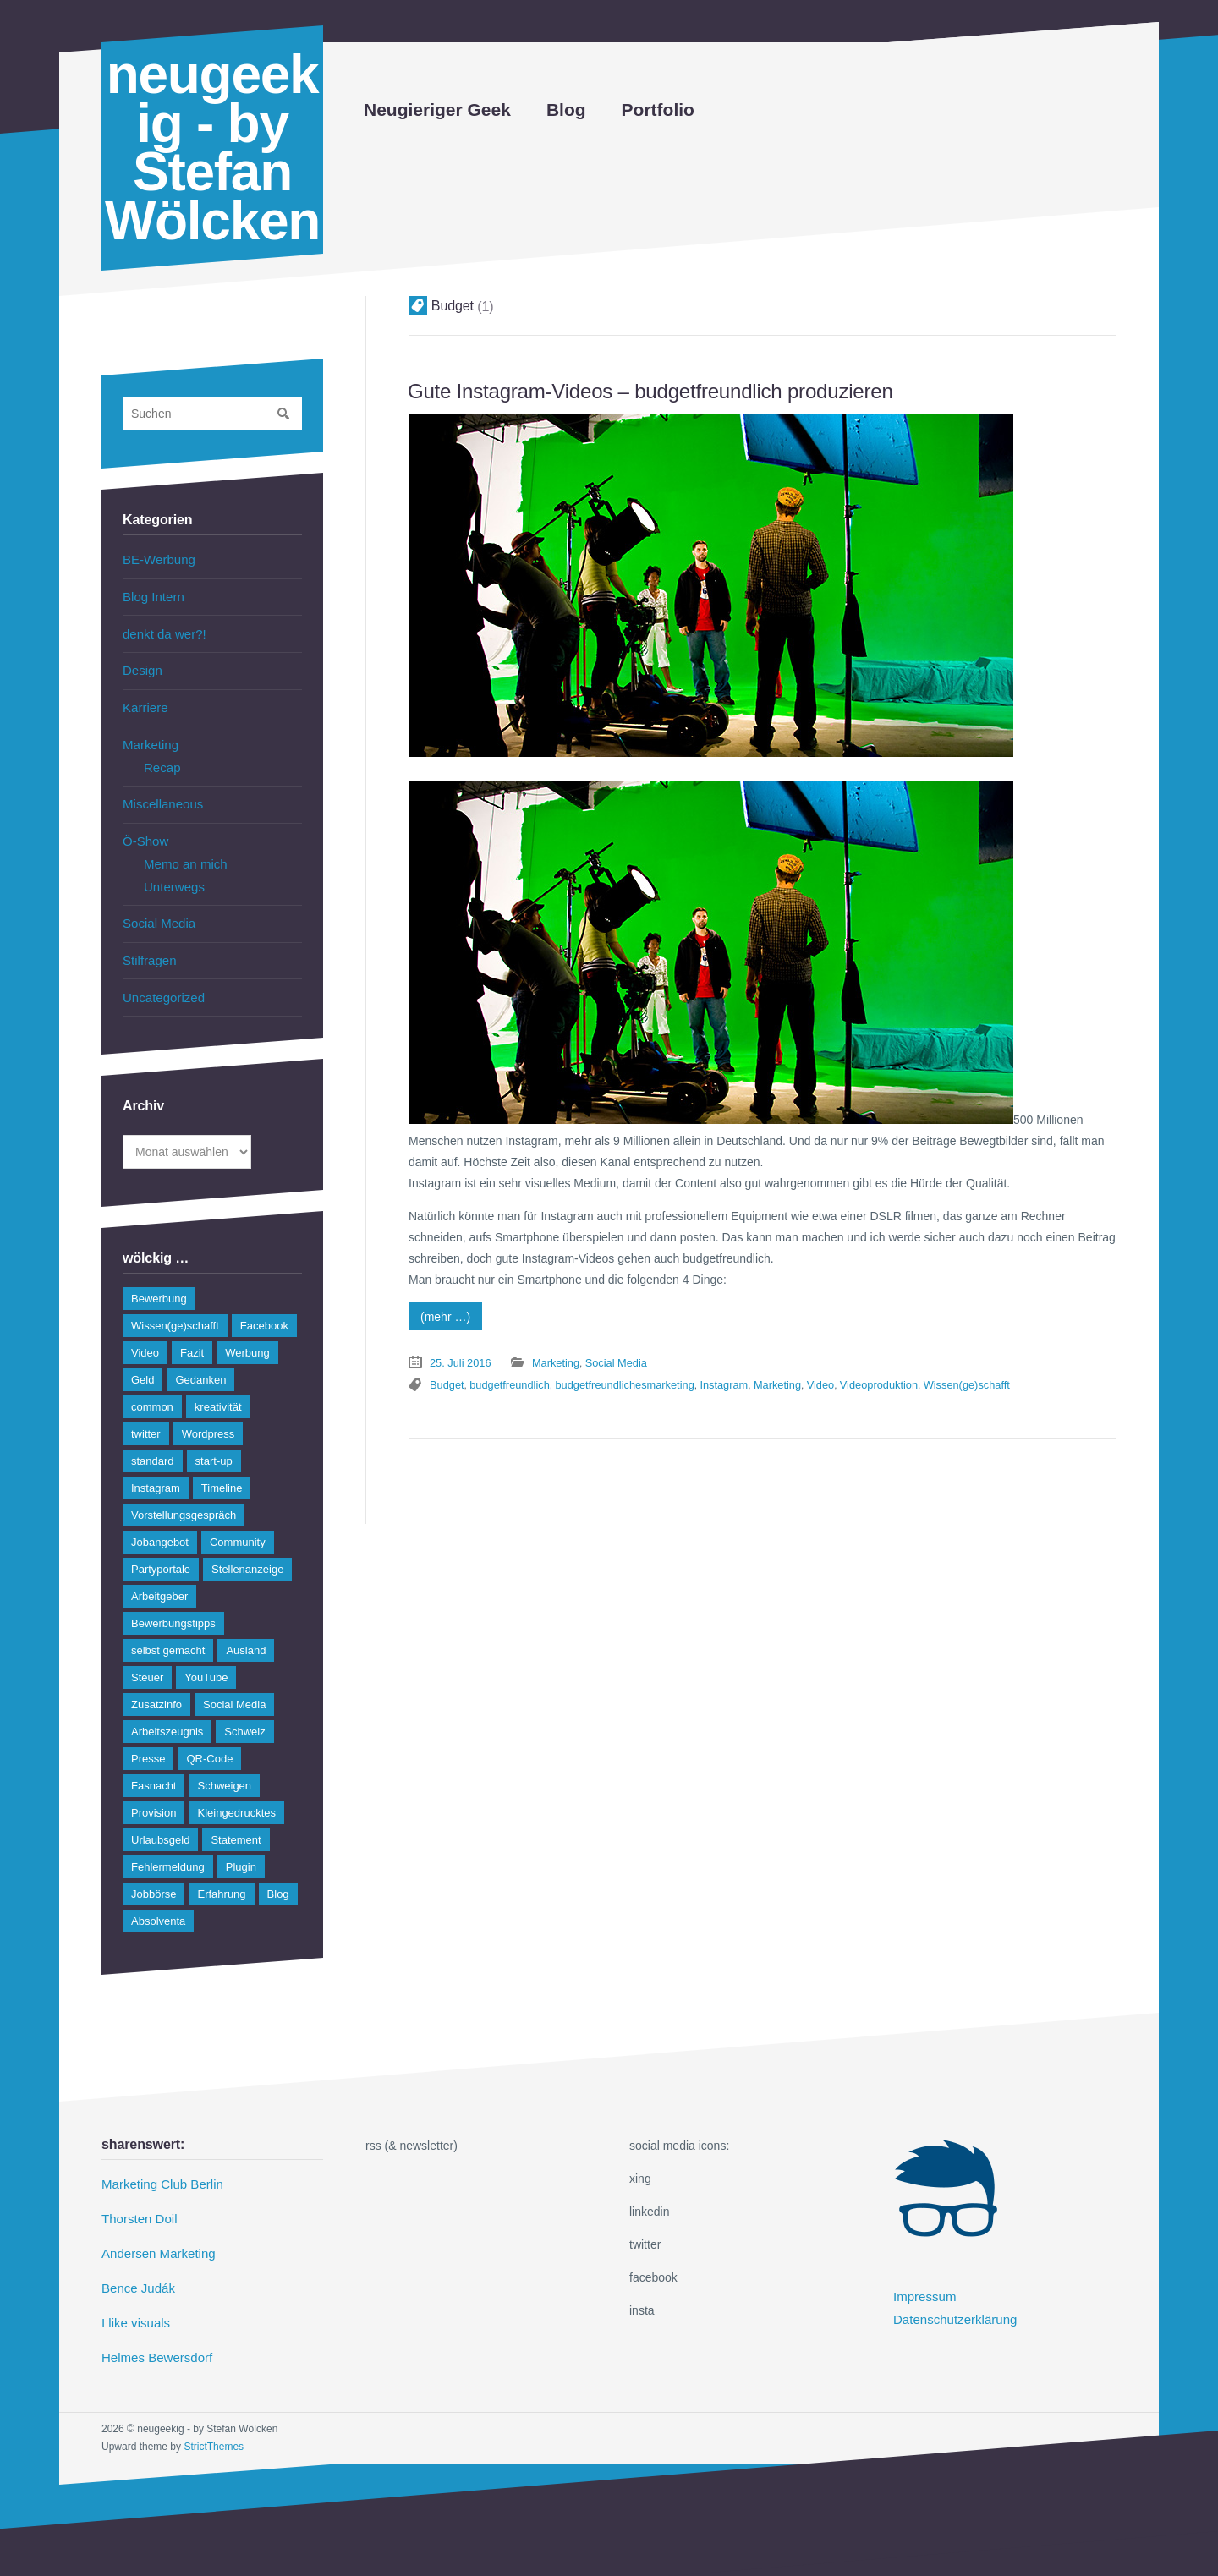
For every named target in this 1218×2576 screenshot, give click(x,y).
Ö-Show (144, 828)
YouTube (206, 1655)
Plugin (241, 1845)
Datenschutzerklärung (950, 2294)
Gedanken (200, 1357)
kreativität (218, 1384)
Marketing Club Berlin (158, 2161)
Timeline (222, 1466)
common (152, 1384)
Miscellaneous (160, 792)
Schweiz (244, 1709)
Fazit (192, 1330)
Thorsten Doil (137, 2194)
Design (141, 665)
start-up (214, 1439)
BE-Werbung (156, 559)
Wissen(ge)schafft (932, 1379)
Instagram (704, 1379)
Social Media (606, 1359)
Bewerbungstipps (173, 1601)
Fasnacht (153, 1763)
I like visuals (133, 2293)
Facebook (264, 1303)
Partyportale (160, 1547)
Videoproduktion (849, 1379)
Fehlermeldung (168, 1845)
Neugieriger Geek (437, 109)
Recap (161, 757)
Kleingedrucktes (236, 1790)
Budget (446, 1379)
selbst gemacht (168, 1628)
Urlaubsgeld (160, 1817)
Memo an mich (183, 849)
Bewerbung (159, 1276)
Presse (148, 1736)
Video (794, 1379)
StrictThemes (214, 2414)
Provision (153, 1790)
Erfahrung (221, 1872)
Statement (236, 1817)
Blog (566, 109)
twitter (146, 1412)
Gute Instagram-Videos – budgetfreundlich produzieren (633, 390)
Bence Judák (136, 2260)
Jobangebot (160, 1520)
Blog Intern (151, 594)
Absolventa (158, 1899)
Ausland (246, 1628)
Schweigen (224, 1763)
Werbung (247, 1330)
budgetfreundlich (504, 1379)
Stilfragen (148, 940)
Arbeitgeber (159, 1574)
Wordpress (208, 1412)
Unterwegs (172, 870)
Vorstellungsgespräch (183, 1493)
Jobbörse (153, 1872)
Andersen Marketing (154, 2227)
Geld (142, 1357)
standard (152, 1439)
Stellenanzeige (247, 1547)
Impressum (922, 2274)
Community (238, 1520)
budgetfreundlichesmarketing (612, 1379)
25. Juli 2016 (458, 1359)
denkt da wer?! (161, 630)
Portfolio (658, 109)
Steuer (147, 1655)
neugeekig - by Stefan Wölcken (212, 148)
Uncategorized (161, 976)
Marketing (550, 1359)
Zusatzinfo (156, 1682)
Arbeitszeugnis (167, 1709)
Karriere (144, 700)
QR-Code (209, 1736)
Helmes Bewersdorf (153, 2326)
